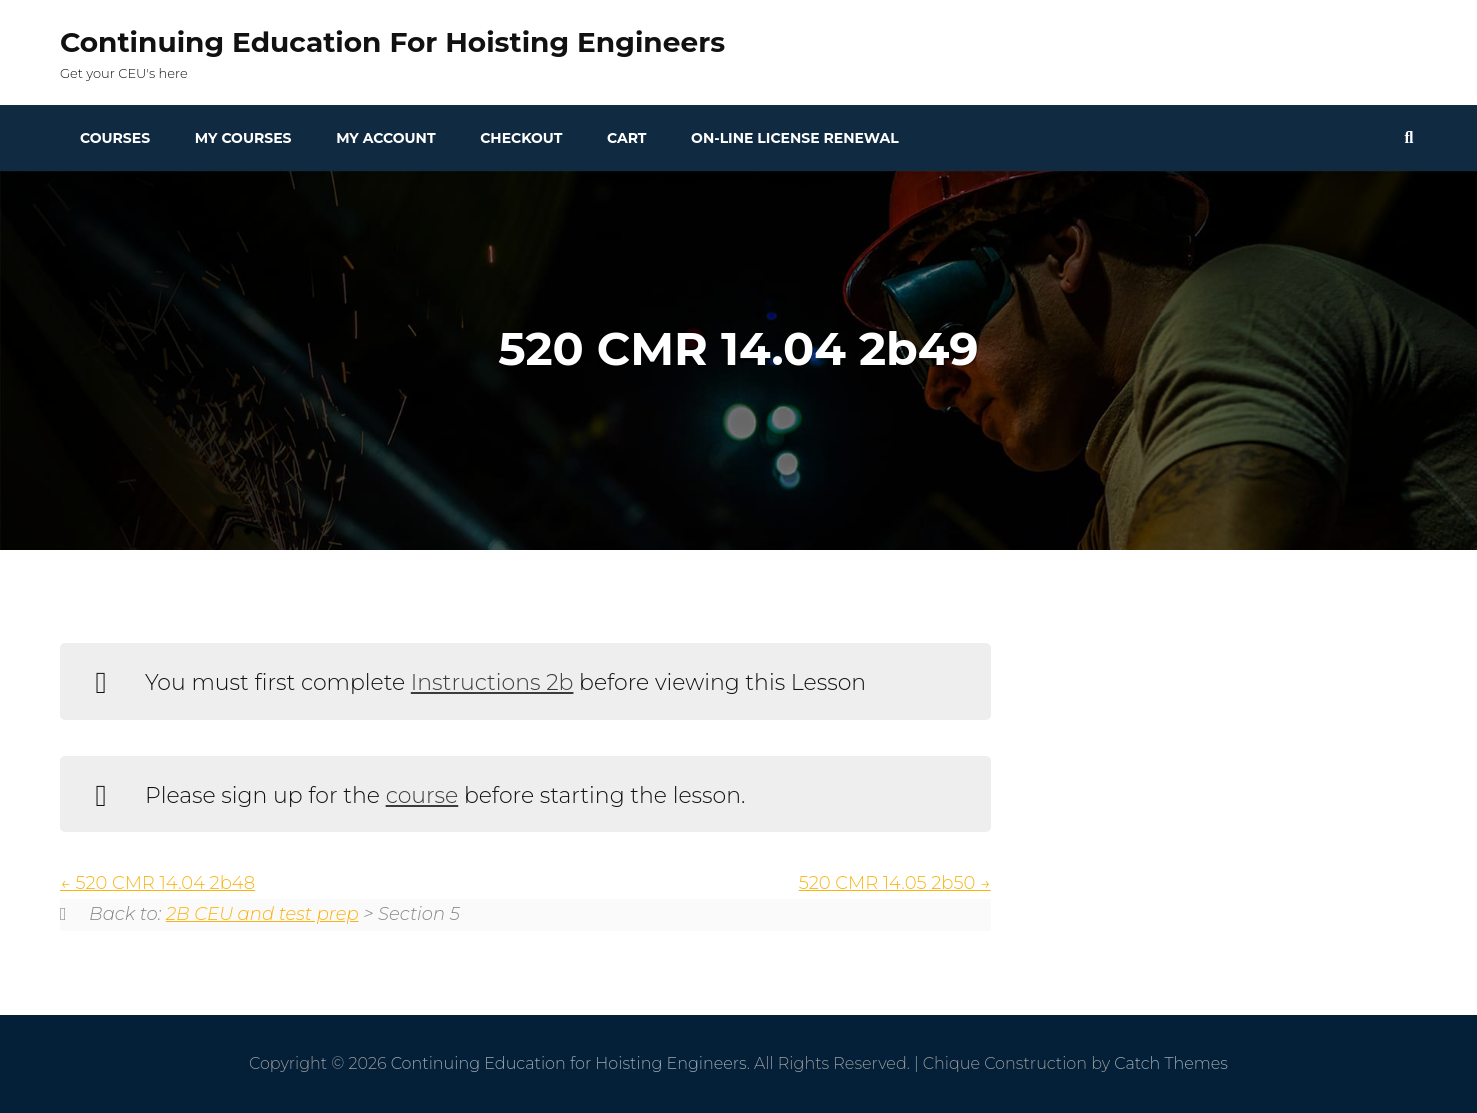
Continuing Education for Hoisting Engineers (392, 42)
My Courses (243, 138)
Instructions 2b (492, 682)
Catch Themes (1171, 1063)
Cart (626, 138)
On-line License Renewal (795, 138)
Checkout (521, 138)
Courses (115, 138)
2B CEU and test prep (262, 914)
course (422, 795)
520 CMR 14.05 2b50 (895, 883)
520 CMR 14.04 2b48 (157, 883)
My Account (385, 138)
